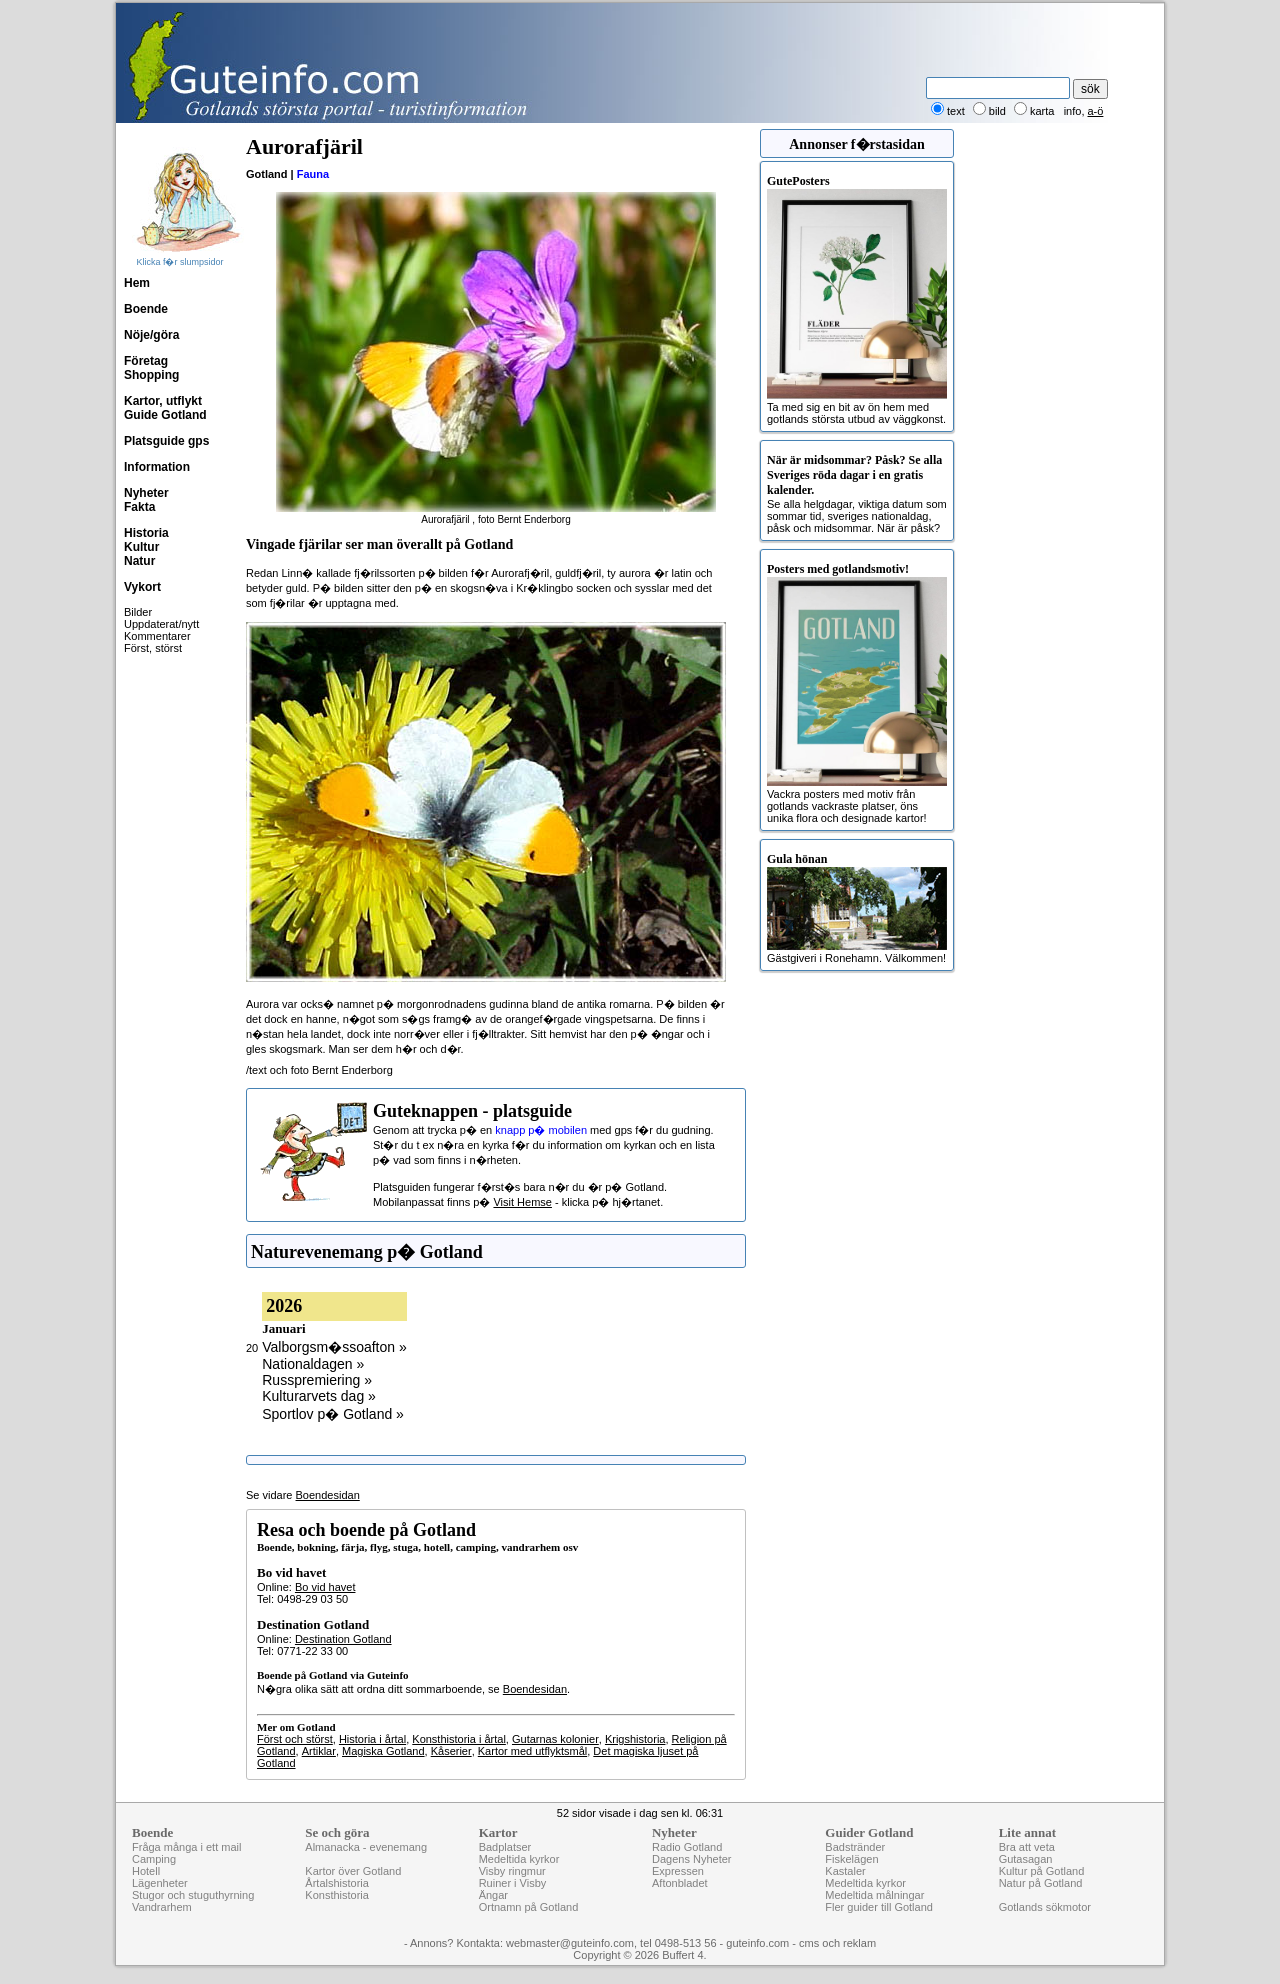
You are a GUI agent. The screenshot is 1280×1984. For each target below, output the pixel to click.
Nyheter (146, 493)
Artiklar (319, 1751)
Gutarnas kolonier (555, 1739)
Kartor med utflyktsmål (532, 1751)
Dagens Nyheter (692, 1859)
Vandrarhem (162, 1907)
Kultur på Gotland (1042, 1871)
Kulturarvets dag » (319, 1396)
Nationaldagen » (313, 1364)
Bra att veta (1027, 1847)
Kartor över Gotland (353, 1871)
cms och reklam (837, 1943)
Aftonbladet (680, 1883)
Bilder (138, 612)
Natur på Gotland (1041, 1883)
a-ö (1096, 111)
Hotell (146, 1871)
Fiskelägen (851, 1859)
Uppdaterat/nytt (161, 624)
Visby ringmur (512, 1871)
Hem (137, 283)
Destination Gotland (343, 1639)
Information (157, 467)
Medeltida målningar (874, 1895)
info (1073, 111)
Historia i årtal (372, 1739)
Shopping (151, 375)
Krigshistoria (635, 1739)
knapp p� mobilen (541, 1130)
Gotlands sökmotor (1045, 1907)
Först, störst (153, 648)
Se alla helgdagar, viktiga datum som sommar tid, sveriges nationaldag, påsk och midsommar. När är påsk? (857, 493)
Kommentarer (157, 636)
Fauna (313, 174)
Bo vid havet (325, 1587)
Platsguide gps (166, 441)
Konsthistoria (337, 1895)
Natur (139, 561)
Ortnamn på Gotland (529, 1907)
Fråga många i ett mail (186, 1847)
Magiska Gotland (383, 1751)
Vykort (142, 587)
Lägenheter (160, 1883)
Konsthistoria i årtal (459, 1739)
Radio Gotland (687, 1847)
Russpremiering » (317, 1380)
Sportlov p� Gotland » (333, 1414)
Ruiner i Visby (513, 1883)
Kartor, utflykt (163, 401)
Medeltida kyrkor (519, 1859)
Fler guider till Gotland (879, 1907)
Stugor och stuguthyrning (193, 1895)
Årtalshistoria (337, 1883)
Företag (146, 361)
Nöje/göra (151, 335)
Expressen (678, 1871)
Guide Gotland (165, 415)
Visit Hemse (522, 1202)
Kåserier (451, 1751)
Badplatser (505, 1847)
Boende (146, 309)
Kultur (141, 547)
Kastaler (845, 1871)
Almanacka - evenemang (366, 1847)
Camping (154, 1859)
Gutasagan (1026, 1859)
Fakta (139, 507)
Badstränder (855, 1847)
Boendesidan (328, 1495)
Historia (146, 533)
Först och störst (295, 1739)
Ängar (493, 1895)
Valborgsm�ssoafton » (334, 1347)
